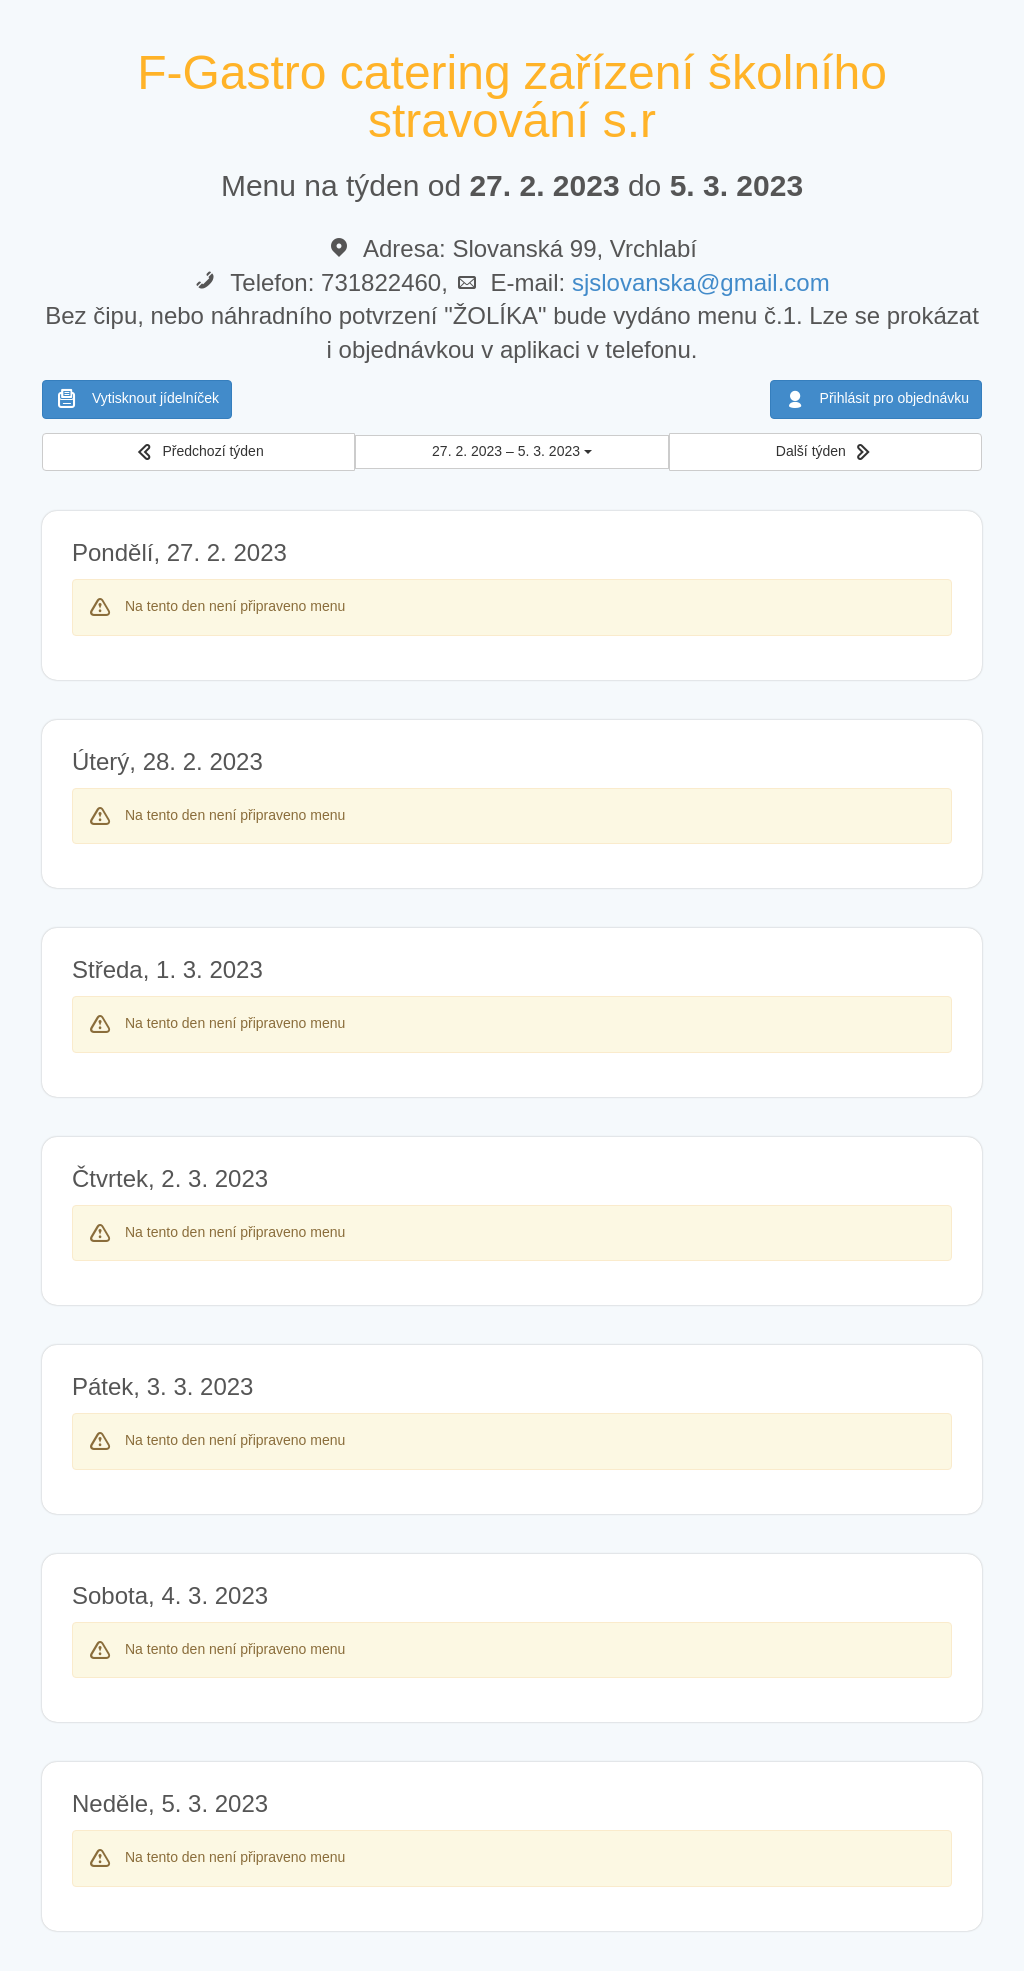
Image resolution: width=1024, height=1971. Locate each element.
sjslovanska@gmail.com (701, 282)
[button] (198, 452)
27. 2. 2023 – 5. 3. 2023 (512, 451)
